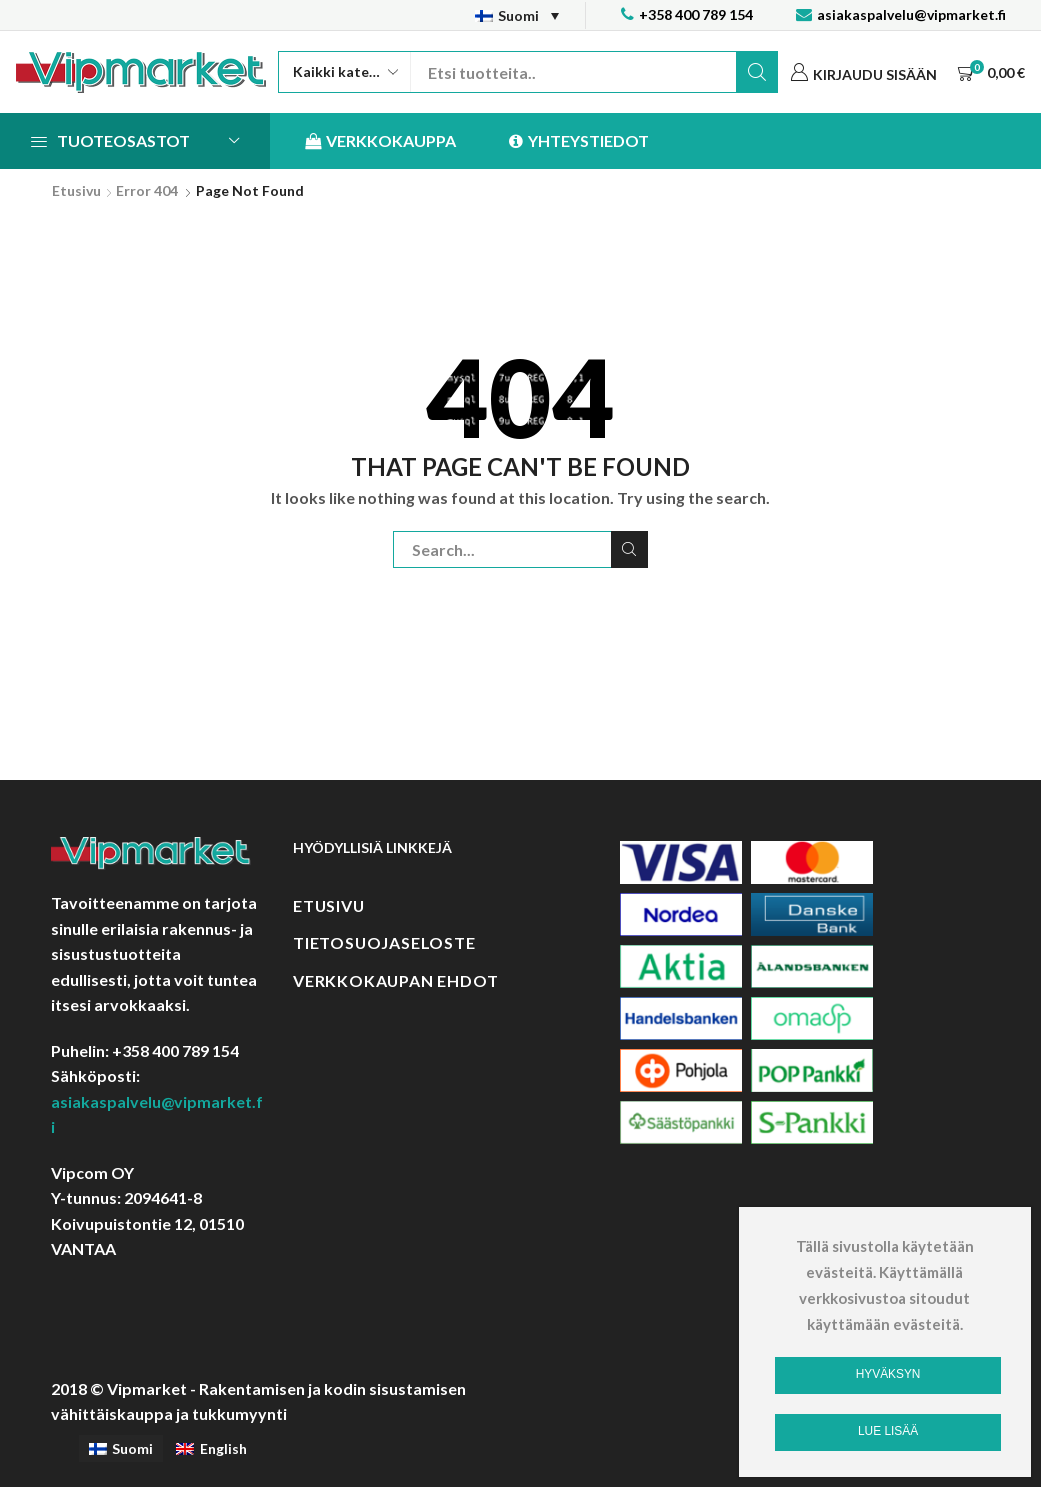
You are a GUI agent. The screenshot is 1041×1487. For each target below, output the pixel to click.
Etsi (757, 72)
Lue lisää (888, 1431)
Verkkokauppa (380, 141)
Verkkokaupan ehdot (395, 980)
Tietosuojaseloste (384, 942)
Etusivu (76, 190)
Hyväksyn (888, 1374)
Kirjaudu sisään (875, 74)
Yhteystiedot (579, 141)
